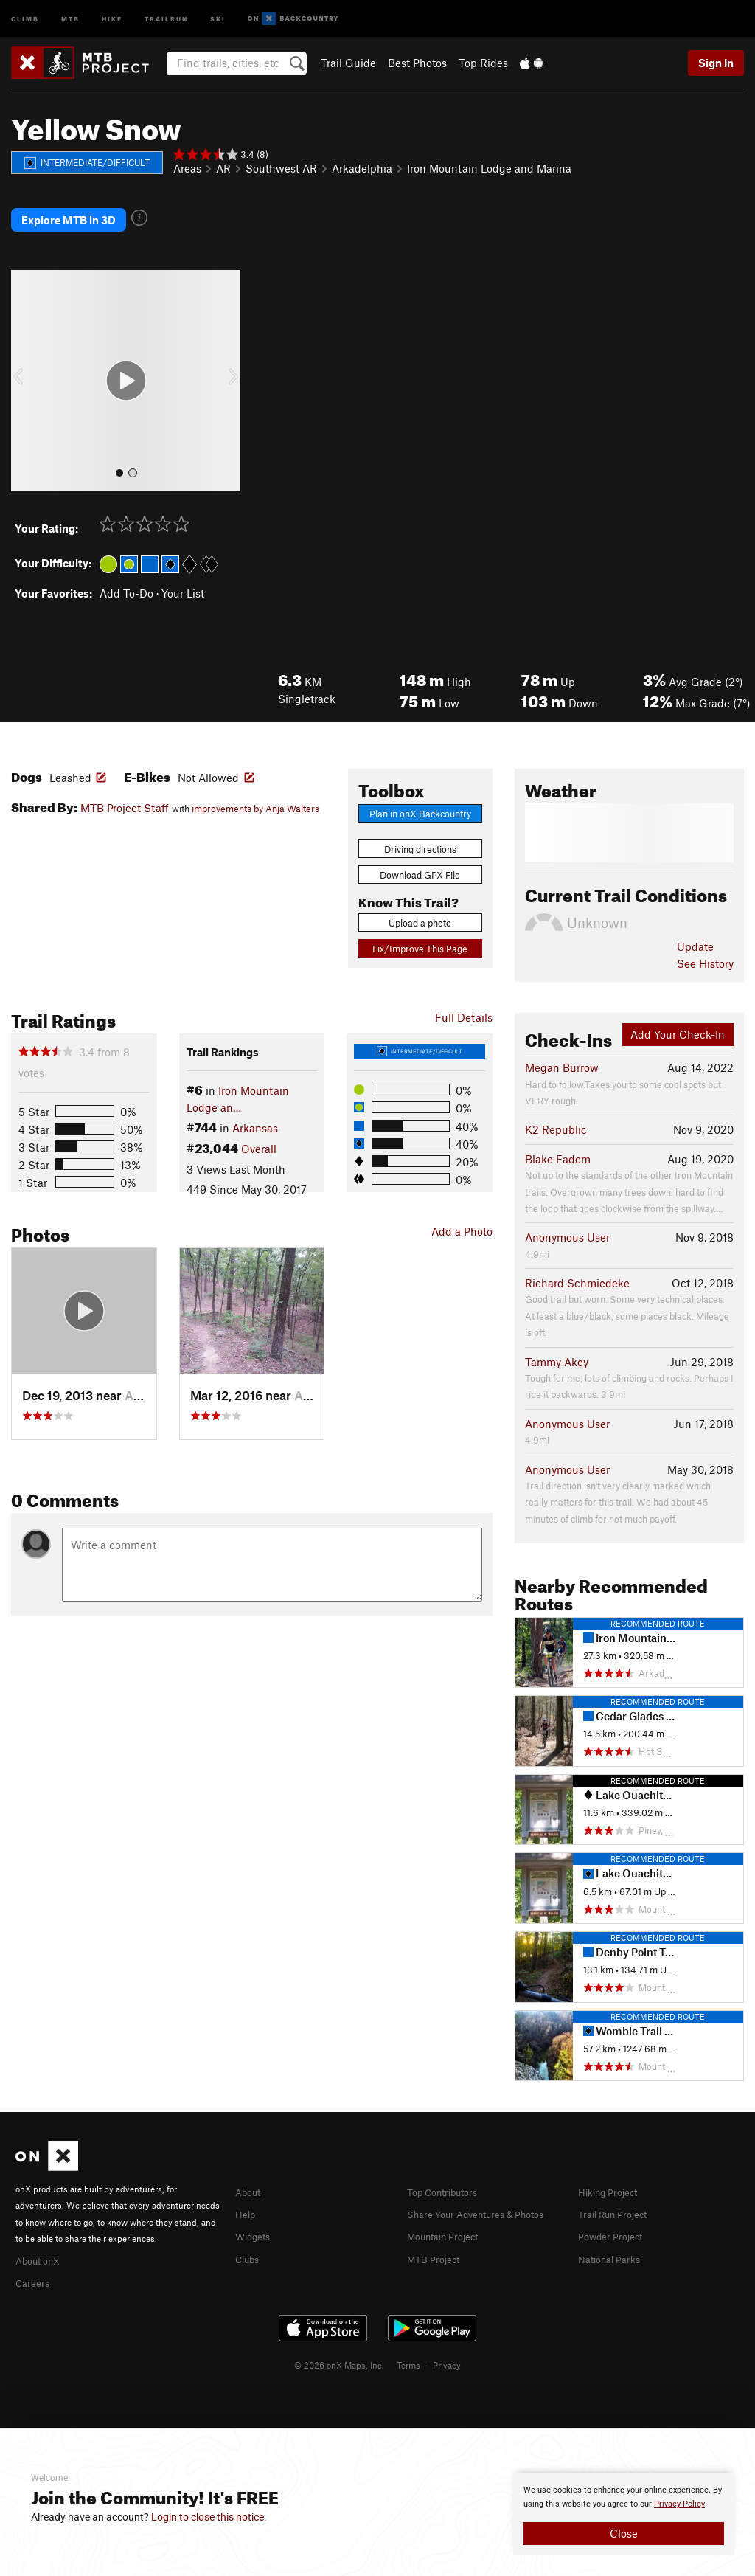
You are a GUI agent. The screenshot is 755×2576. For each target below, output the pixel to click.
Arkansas (255, 1108)
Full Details (464, 998)
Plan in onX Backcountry (420, 794)
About (250, 2172)
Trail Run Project (619, 2194)
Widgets (256, 2216)
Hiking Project (613, 2172)
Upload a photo (420, 904)
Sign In (716, 62)
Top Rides (483, 62)
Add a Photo (462, 1212)
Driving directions (420, 830)
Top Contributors (449, 2172)
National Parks (614, 2237)
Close (624, 2533)
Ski (218, 18)
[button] (26, 362)
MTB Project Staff (124, 789)
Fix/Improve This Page (419, 929)
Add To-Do (126, 574)
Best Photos (417, 62)
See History (705, 944)
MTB (70, 18)
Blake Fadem (558, 1139)
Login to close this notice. (209, 2517)
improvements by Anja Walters (255, 790)
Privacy (447, 2343)
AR (223, 168)
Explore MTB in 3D (68, 210)
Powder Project (615, 2216)
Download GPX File (420, 856)
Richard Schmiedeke (577, 1263)
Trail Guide (348, 62)
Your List (182, 574)
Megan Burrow (562, 1049)
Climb (25, 18)
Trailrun (166, 18)
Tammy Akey (556, 1342)
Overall (258, 1130)
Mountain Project (450, 2232)
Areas (187, 168)
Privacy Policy (679, 2504)
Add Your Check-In (677, 1015)
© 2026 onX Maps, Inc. (339, 2343)
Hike (112, 18)
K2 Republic (556, 1111)
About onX (42, 2240)
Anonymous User (567, 1218)
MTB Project (437, 2253)
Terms (408, 2343)
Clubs (250, 2237)
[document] (623, 2514)
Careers (34, 2261)
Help (247, 2194)
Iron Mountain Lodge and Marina (489, 168)
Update (695, 928)
